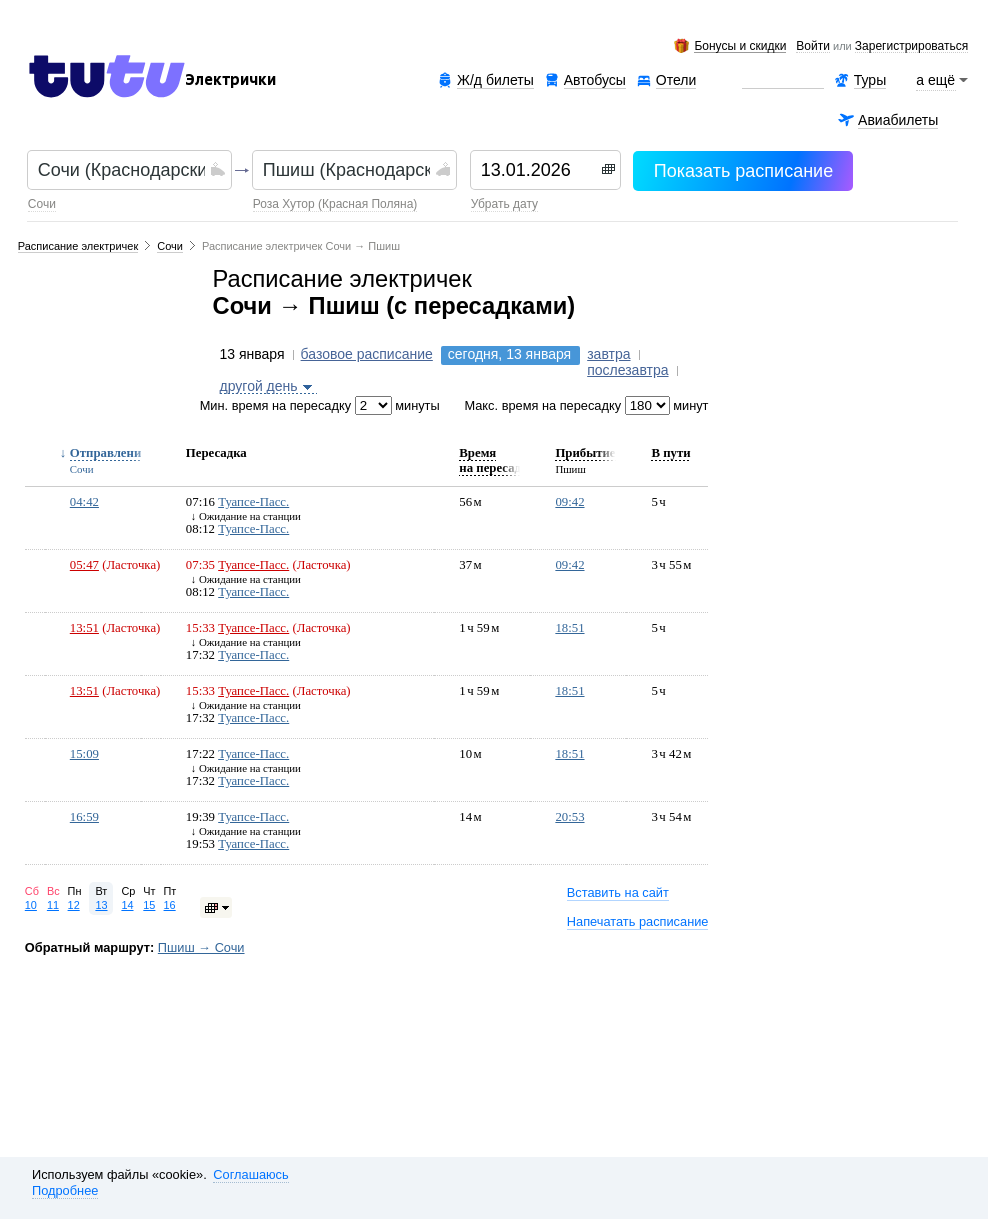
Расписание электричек (78, 246)
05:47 (84, 565)
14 (127, 905)
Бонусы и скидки (740, 46)
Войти (813, 47)
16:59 (84, 817)
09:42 (569, 502)
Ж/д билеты (495, 80)
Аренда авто (782, 80)
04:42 (84, 502)
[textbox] (121, 170)
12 (74, 905)
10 (31, 905)
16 (170, 905)
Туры (870, 80)
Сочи (42, 204)
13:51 (84, 628)
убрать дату (504, 204)
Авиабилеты (898, 120)
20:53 (569, 817)
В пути (670, 453)
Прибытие (585, 453)
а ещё (936, 80)
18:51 (569, 628)
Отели (676, 80)
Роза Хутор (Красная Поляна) (335, 204)
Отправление (108, 453)
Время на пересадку (496, 460)
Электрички (230, 80)
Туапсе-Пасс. (253, 502)
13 (101, 905)
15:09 (84, 754)
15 (149, 905)
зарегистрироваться (911, 47)
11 (53, 905)
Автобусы (595, 80)
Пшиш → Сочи (201, 947)
